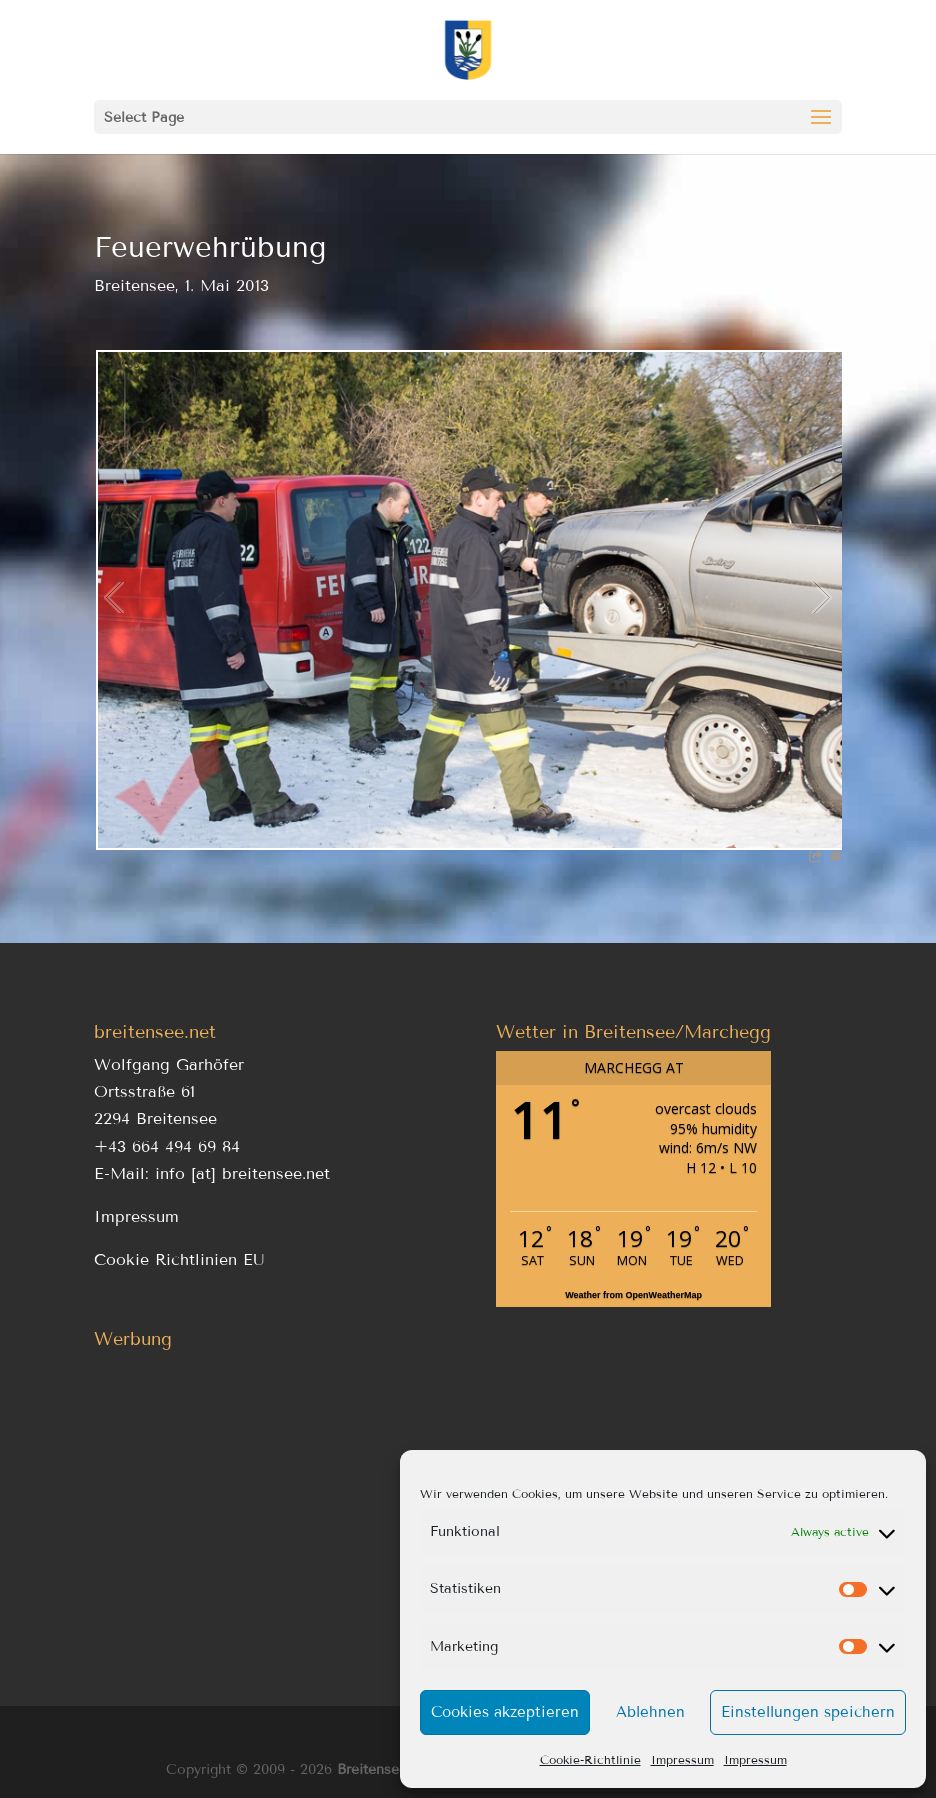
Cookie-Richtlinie (590, 1759)
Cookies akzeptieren (505, 1712)
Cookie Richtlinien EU (179, 1259)
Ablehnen (650, 1712)
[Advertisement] (267, 1498)
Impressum (682, 1759)
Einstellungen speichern (808, 1712)
